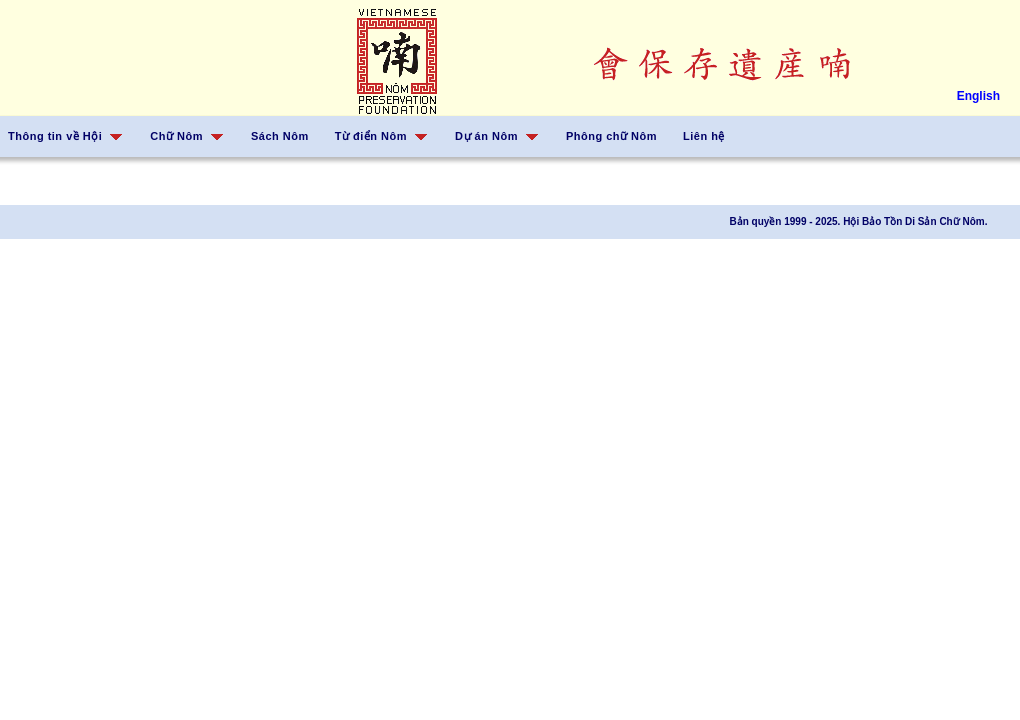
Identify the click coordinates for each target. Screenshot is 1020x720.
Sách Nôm (280, 136)
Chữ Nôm (176, 136)
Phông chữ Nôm (611, 136)
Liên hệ (704, 136)
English (978, 96)
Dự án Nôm (486, 136)
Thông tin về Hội (55, 136)
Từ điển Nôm (371, 136)
